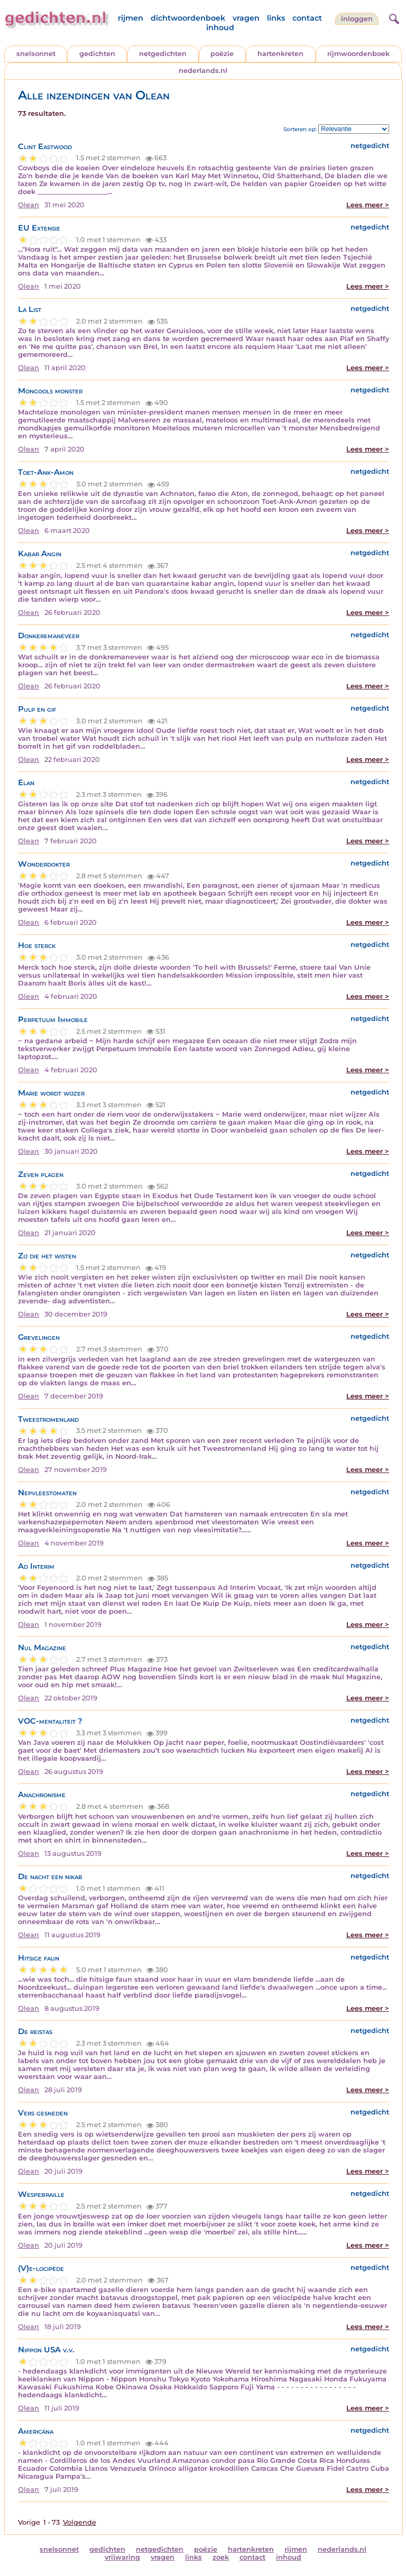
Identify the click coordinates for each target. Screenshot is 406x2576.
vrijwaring (122, 2557)
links (276, 18)
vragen (246, 18)
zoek (221, 2557)
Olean (28, 205)
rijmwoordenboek (358, 54)
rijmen (130, 18)
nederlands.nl (203, 71)
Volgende (79, 2522)
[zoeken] (393, 17)
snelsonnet (36, 54)
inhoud (220, 27)
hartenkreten (280, 54)
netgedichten (163, 54)
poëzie (222, 54)
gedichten (97, 54)
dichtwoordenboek (188, 18)
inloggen (357, 19)
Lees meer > (367, 205)
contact (307, 18)
